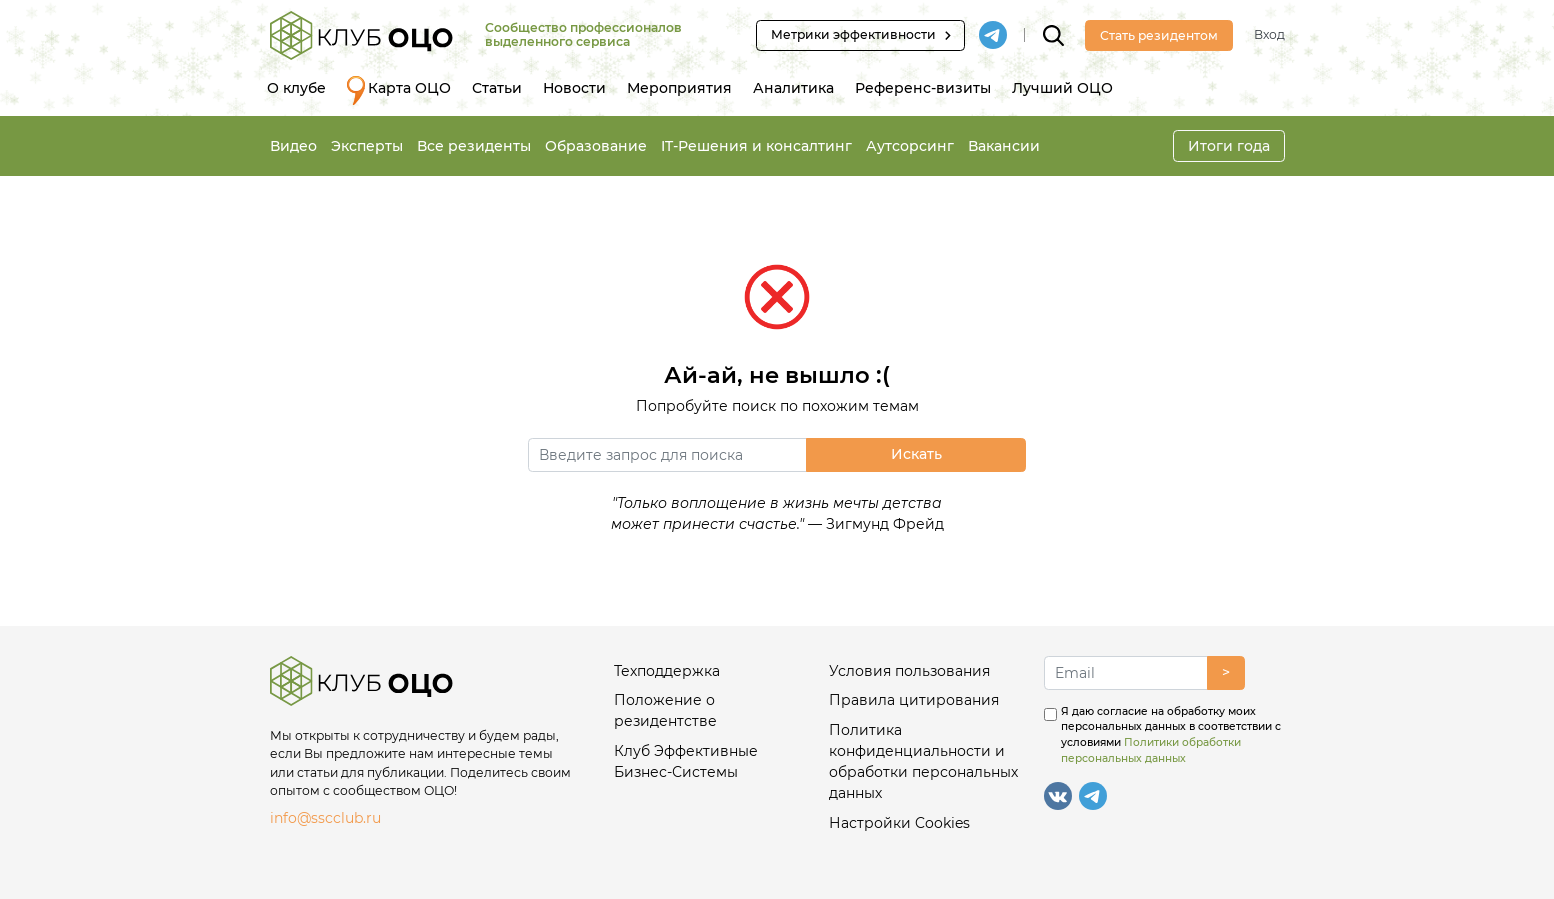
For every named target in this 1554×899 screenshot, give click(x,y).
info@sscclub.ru (325, 818)
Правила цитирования (914, 700)
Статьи (497, 88)
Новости (574, 88)
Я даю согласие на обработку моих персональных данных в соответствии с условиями (1171, 735)
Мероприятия (679, 88)
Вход (1269, 34)
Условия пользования (909, 671)
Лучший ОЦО (1062, 88)
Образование (596, 146)
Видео (293, 146)
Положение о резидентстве (665, 710)
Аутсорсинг (910, 146)
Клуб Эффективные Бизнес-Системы (686, 761)
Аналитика (793, 88)
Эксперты (367, 146)
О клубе (296, 88)
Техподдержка (667, 671)
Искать (916, 454)
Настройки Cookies (899, 823)
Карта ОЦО (399, 90)
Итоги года (1229, 146)
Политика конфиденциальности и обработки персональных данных (923, 761)
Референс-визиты (923, 88)
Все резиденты (474, 146)
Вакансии (1004, 146)
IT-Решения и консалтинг (756, 146)
